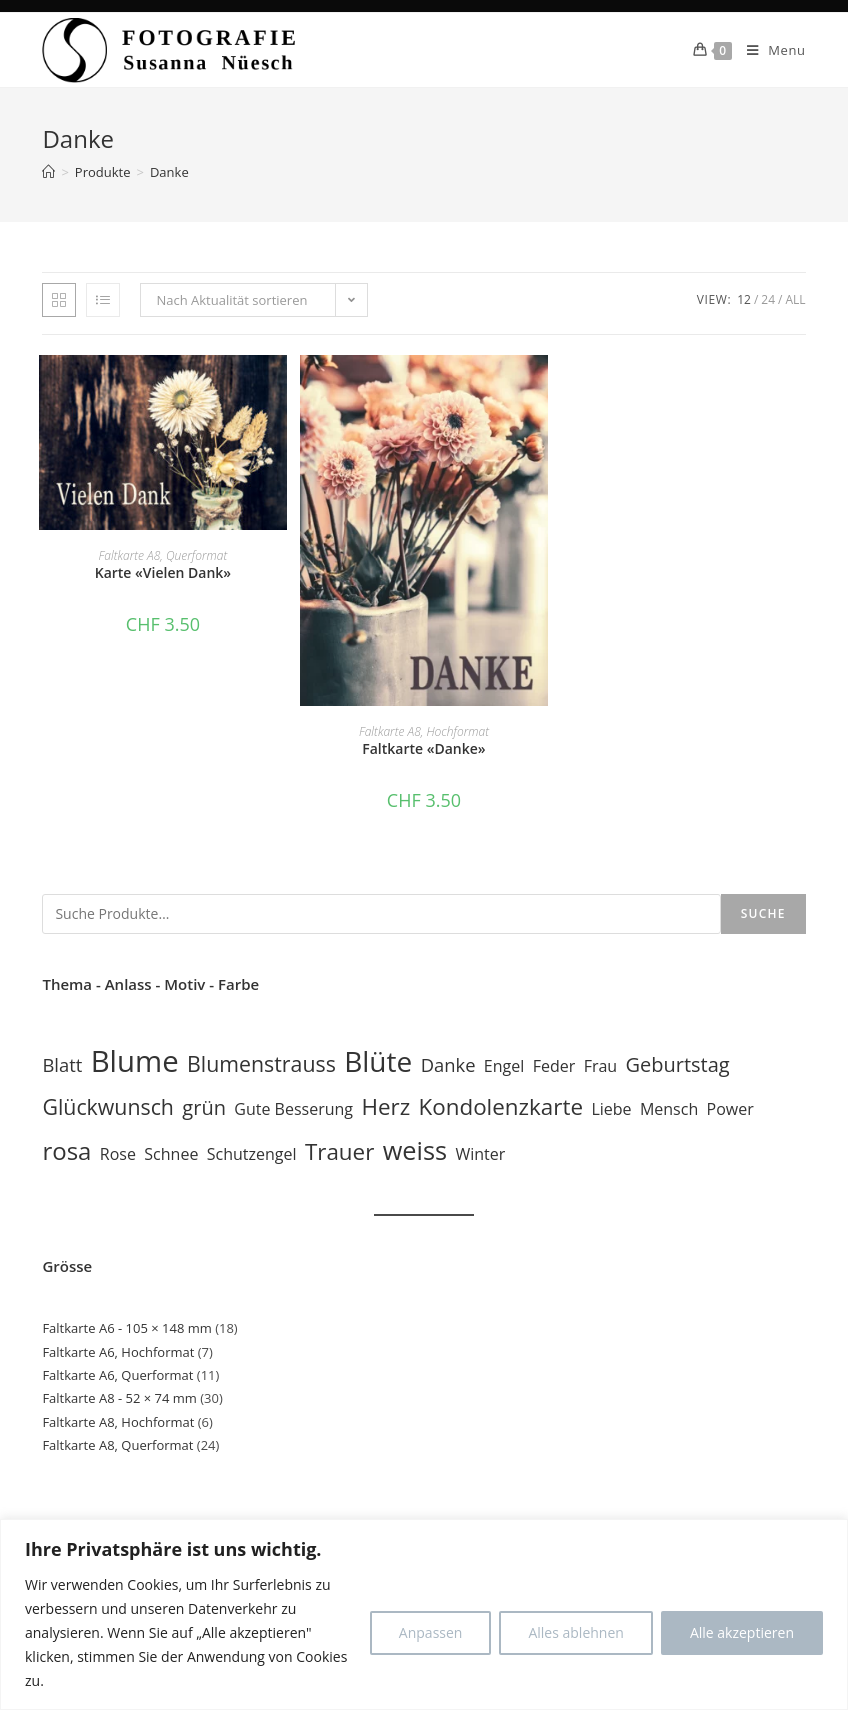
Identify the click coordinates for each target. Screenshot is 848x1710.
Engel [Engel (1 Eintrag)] (504, 1066)
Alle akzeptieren (742, 1632)
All (795, 299)
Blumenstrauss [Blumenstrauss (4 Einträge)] (261, 1063)
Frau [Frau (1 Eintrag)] (601, 1066)
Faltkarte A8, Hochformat (424, 731)
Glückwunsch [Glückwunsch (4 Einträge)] (108, 1106)
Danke (169, 172)
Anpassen (431, 1632)
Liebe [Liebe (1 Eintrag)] (611, 1109)
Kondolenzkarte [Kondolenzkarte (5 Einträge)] (501, 1106)
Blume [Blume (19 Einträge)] (135, 1061)
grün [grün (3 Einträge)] (204, 1107)
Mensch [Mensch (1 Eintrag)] (669, 1109)
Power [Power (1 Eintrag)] (730, 1109)
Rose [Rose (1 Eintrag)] (118, 1154)
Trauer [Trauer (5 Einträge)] (339, 1151)
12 (744, 299)
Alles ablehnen (575, 1632)
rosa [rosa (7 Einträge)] (66, 1150)
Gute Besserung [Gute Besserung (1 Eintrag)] (293, 1109)
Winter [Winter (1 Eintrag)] (480, 1154)
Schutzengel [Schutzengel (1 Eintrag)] (252, 1154)
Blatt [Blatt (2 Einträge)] (62, 1064)
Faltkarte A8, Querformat (163, 555)
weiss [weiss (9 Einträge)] (415, 1150)
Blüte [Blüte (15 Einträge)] (378, 1061)
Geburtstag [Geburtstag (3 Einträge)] (678, 1064)
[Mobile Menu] (769, 50)
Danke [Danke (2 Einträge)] (448, 1064)
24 (768, 299)
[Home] (48, 172)
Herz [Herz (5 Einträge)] (385, 1106)
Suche (763, 913)
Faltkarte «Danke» (423, 748)
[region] (424, 1614)
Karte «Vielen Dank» (163, 572)
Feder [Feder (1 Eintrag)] (554, 1066)
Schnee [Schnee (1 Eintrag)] (171, 1154)
